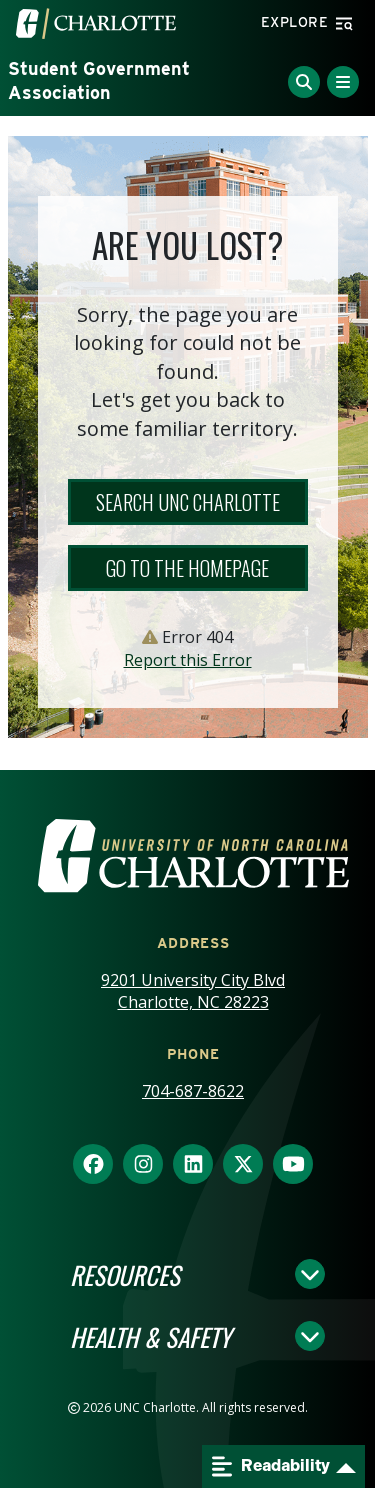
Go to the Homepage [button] (187, 568)
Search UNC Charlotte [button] (188, 502)
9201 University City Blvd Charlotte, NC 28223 (193, 991)
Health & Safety (150, 1336)
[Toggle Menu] (343, 82)
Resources (125, 1274)
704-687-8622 (193, 1091)
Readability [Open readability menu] (271, 1466)
